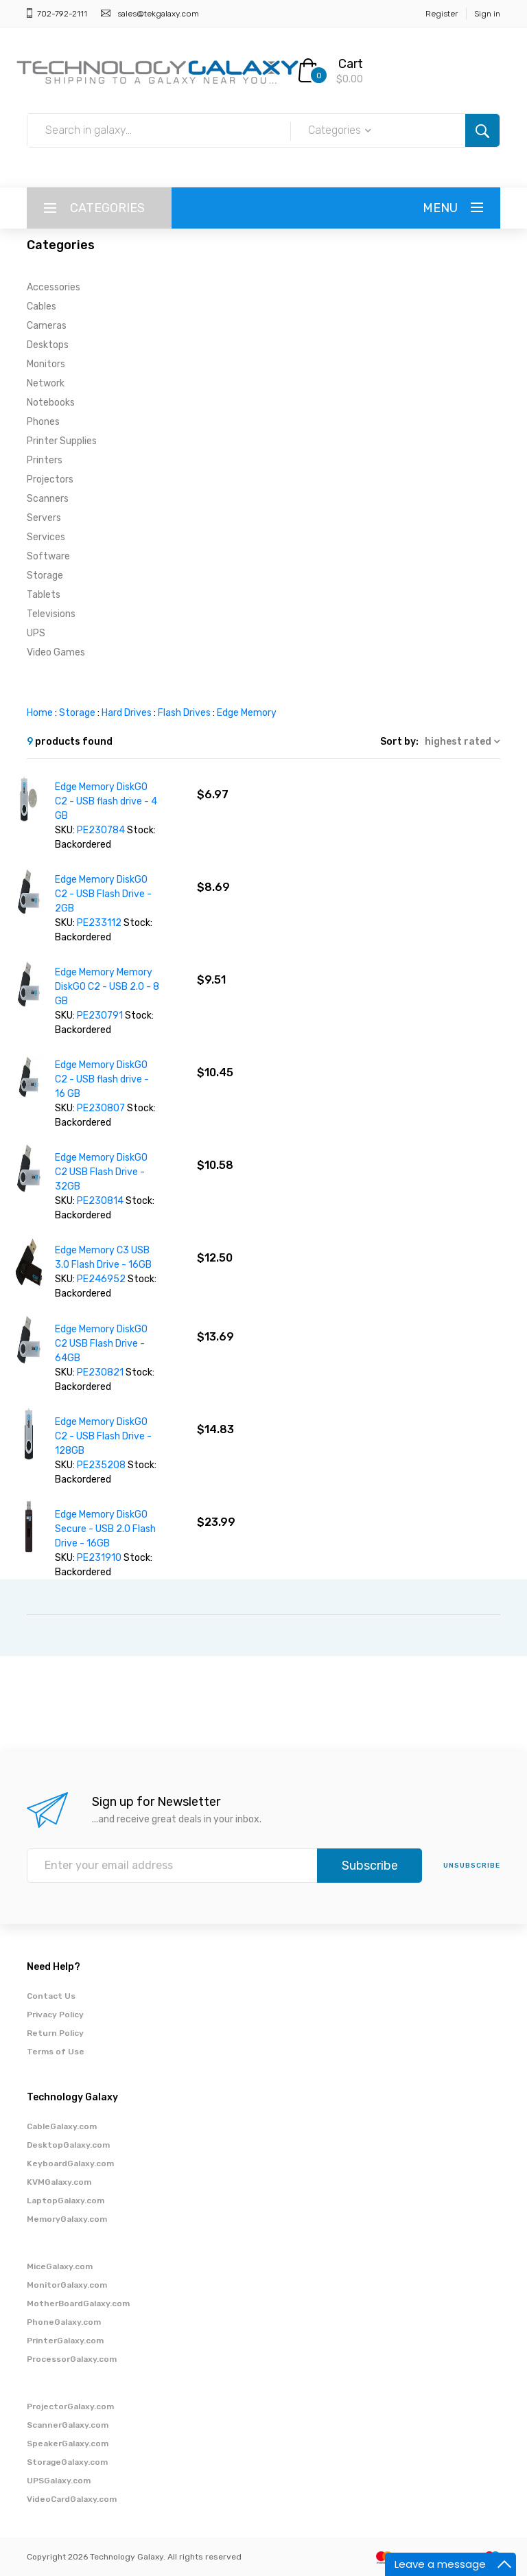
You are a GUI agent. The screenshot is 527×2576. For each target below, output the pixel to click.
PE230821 (100, 1372)
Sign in (487, 14)
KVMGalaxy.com (59, 2182)
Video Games (56, 652)
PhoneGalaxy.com (64, 2322)
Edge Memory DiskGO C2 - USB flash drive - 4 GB (106, 801)
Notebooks (51, 402)
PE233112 (99, 923)
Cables (41, 306)
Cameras (47, 326)
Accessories (53, 287)
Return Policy (55, 2033)
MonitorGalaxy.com (67, 2285)
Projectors (50, 479)
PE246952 (101, 1279)
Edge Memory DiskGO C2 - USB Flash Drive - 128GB (103, 1436)
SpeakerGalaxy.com (67, 2443)
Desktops (48, 345)
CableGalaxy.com (62, 2126)
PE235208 (101, 1465)
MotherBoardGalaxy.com (78, 2303)
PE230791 (100, 1015)
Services (46, 537)
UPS (36, 633)
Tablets (43, 595)
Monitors (46, 364)
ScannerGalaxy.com (67, 2425)
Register (441, 14)
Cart (350, 63)
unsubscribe (471, 1865)
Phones (43, 422)
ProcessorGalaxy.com (72, 2359)
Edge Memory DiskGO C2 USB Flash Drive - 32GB (101, 1172)
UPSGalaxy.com (59, 2480)
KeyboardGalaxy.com (70, 2163)
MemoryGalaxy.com (67, 2219)
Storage (45, 575)
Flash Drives (184, 713)
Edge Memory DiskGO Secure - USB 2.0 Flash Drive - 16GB (105, 1529)
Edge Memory (247, 713)
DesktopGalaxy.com (68, 2145)
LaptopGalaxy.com (65, 2200)
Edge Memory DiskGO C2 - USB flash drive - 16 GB (102, 1079)
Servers (44, 518)
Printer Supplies (62, 441)
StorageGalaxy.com (67, 2462)
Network (46, 383)
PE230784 (101, 830)
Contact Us (51, 1996)
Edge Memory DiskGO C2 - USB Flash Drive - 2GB (103, 894)
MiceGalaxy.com (60, 2266)
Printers (44, 460)
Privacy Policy (55, 2014)
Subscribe (370, 1865)
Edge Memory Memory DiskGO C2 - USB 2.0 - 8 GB (107, 986)
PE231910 (99, 1558)
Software (48, 556)
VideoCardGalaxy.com (72, 2499)
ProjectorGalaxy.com (70, 2406)
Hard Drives (127, 713)
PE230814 (100, 1201)
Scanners (48, 498)
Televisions (51, 614)
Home (40, 713)
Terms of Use (55, 2051)
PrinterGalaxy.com (65, 2340)
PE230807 (101, 1108)
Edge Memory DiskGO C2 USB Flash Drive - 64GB (101, 1343)
